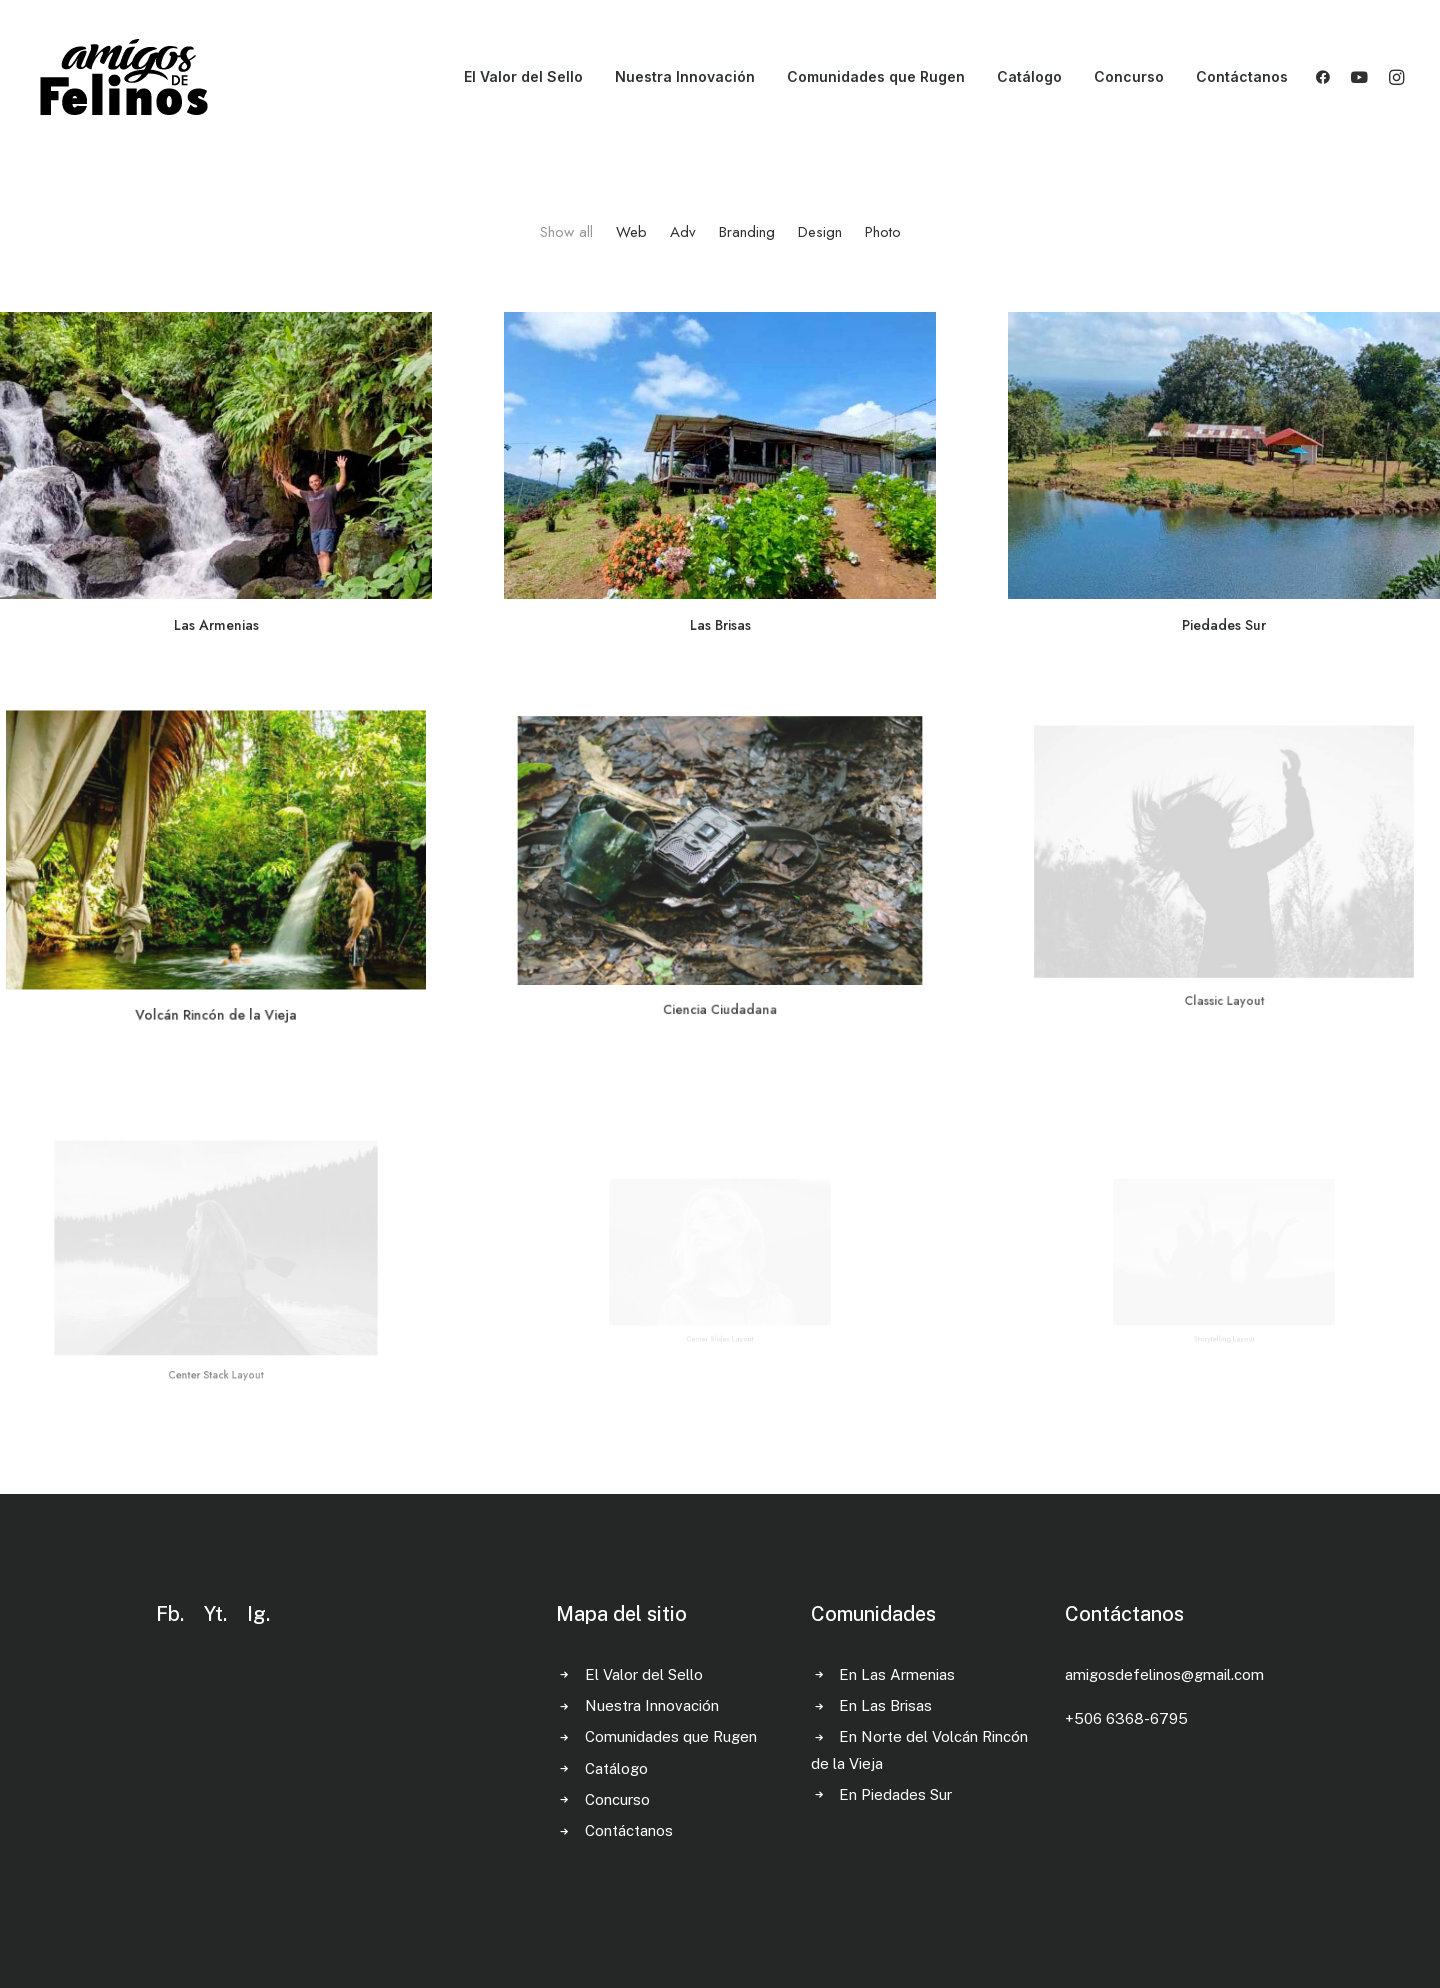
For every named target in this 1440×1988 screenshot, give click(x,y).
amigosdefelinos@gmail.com (1164, 1674)
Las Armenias (216, 625)
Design (820, 232)
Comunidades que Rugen (876, 76)
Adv (683, 232)
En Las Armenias (897, 1674)
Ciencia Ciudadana (720, 960)
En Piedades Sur (895, 1794)
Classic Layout (1224, 945)
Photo (883, 232)
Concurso (1129, 76)
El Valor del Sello (523, 76)
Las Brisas (720, 624)
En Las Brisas (885, 1705)
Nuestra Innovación (685, 76)
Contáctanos (1242, 76)
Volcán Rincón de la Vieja (216, 980)
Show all (566, 232)
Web (631, 232)
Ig (256, 1614)
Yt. (215, 1614)
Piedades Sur (1224, 620)
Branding (747, 232)
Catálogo (1029, 76)
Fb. (170, 1614)
